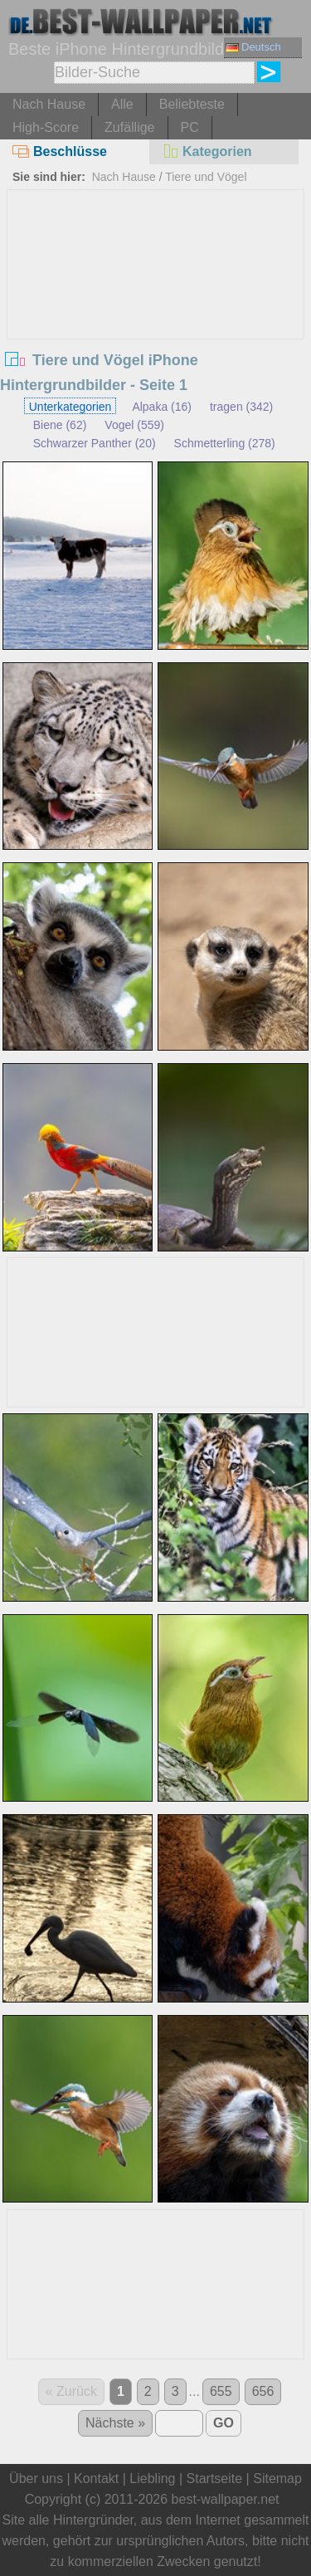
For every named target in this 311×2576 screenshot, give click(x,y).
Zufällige (129, 127)
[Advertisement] (156, 314)
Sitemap (277, 2478)
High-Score (45, 127)
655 (221, 2391)
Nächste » (115, 2423)
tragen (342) (241, 406)
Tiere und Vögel (205, 176)
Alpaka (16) (162, 406)
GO (223, 2423)
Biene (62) (60, 425)
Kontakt (96, 2478)
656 (263, 2391)
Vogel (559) (134, 425)
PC (190, 127)
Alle (122, 104)
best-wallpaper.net (225, 2499)
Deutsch (253, 47)
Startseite (215, 2478)
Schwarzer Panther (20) (94, 443)
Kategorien (207, 151)
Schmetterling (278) (224, 443)
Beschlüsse (59, 151)
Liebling (152, 2478)
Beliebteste (192, 104)
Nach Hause (48, 104)
